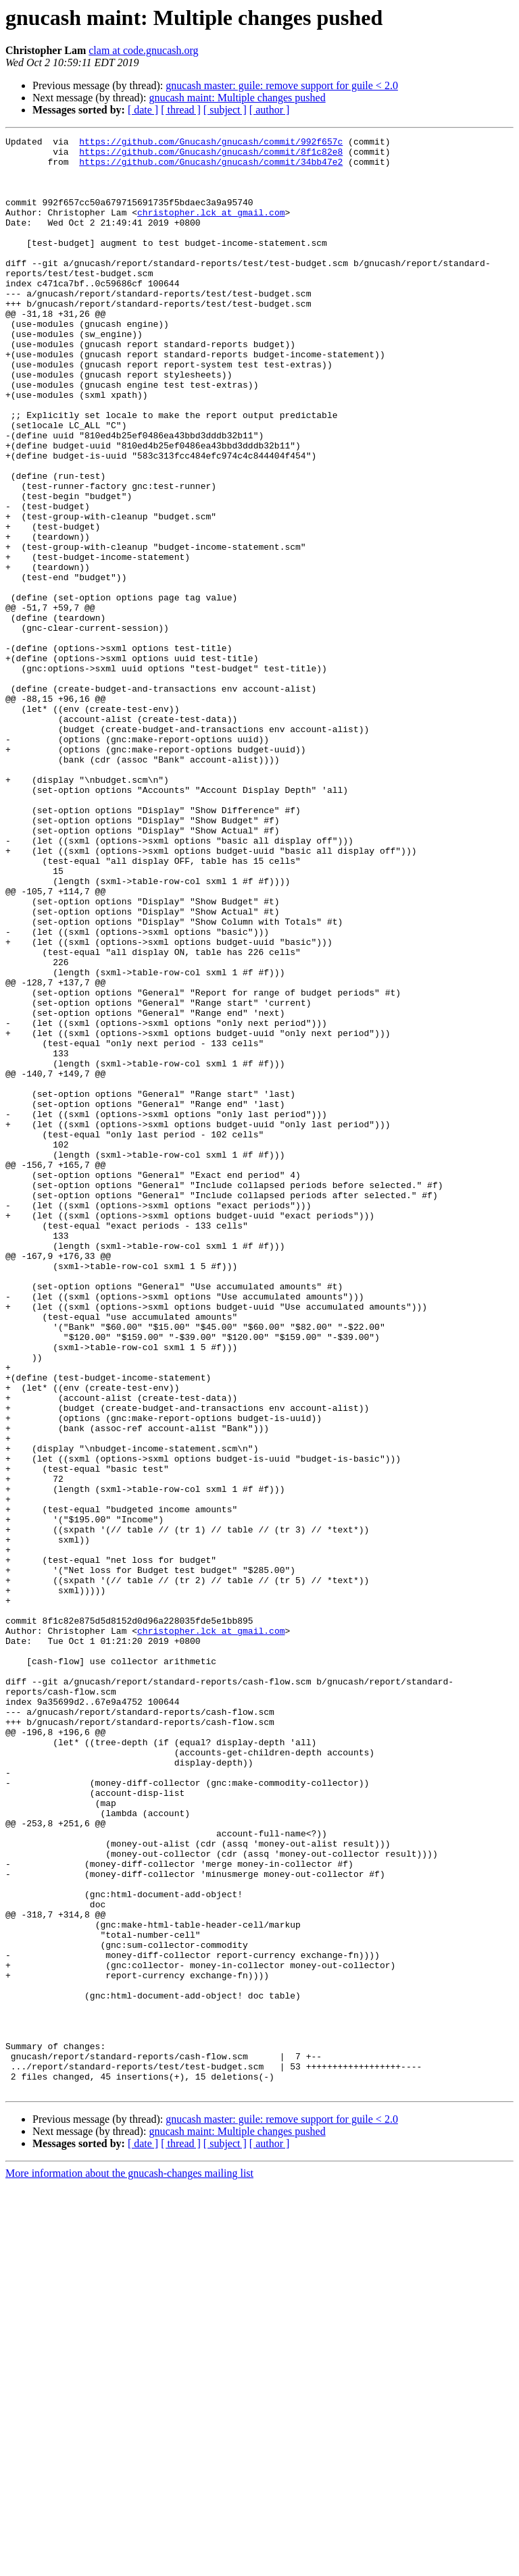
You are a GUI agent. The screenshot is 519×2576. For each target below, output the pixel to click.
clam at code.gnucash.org (143, 50)
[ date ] (143, 109)
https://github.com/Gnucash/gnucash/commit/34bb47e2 (211, 167)
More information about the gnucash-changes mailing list (129, 2564)
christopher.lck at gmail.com (211, 228)
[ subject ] (225, 109)
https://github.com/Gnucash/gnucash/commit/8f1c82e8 (211, 155)
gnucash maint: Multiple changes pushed (237, 97)
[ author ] (269, 109)
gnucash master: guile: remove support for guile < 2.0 (282, 85)
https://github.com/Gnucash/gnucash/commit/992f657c (211, 143)
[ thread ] (181, 109)
